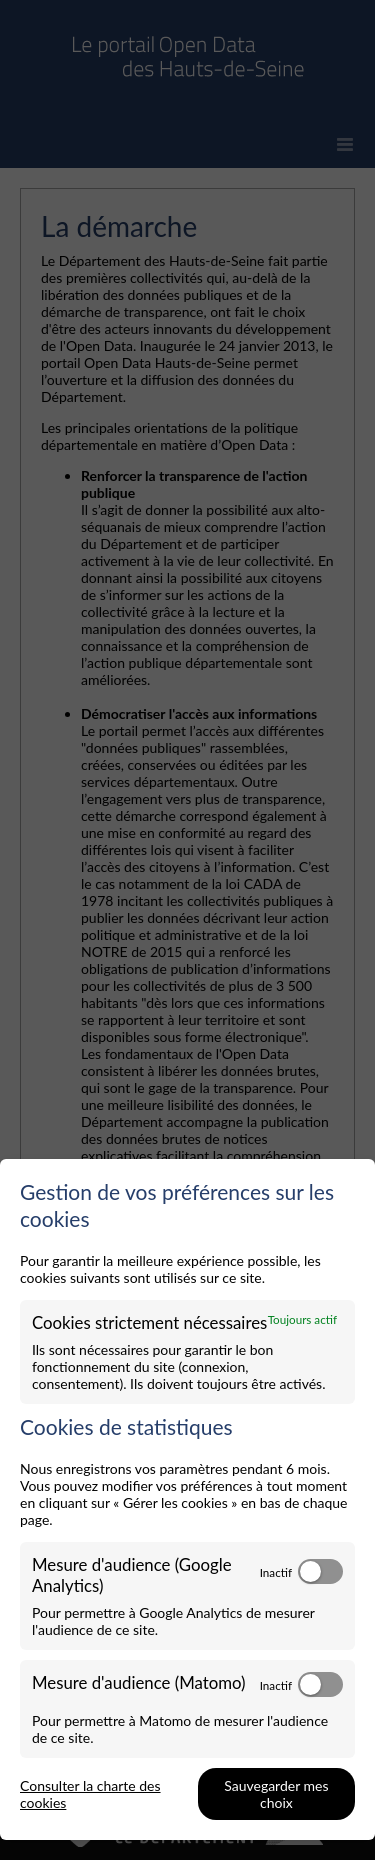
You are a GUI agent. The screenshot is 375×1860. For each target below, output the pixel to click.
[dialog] (187, 1499)
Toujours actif (302, 1319)
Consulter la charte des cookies (90, 1794)
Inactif (276, 1572)
